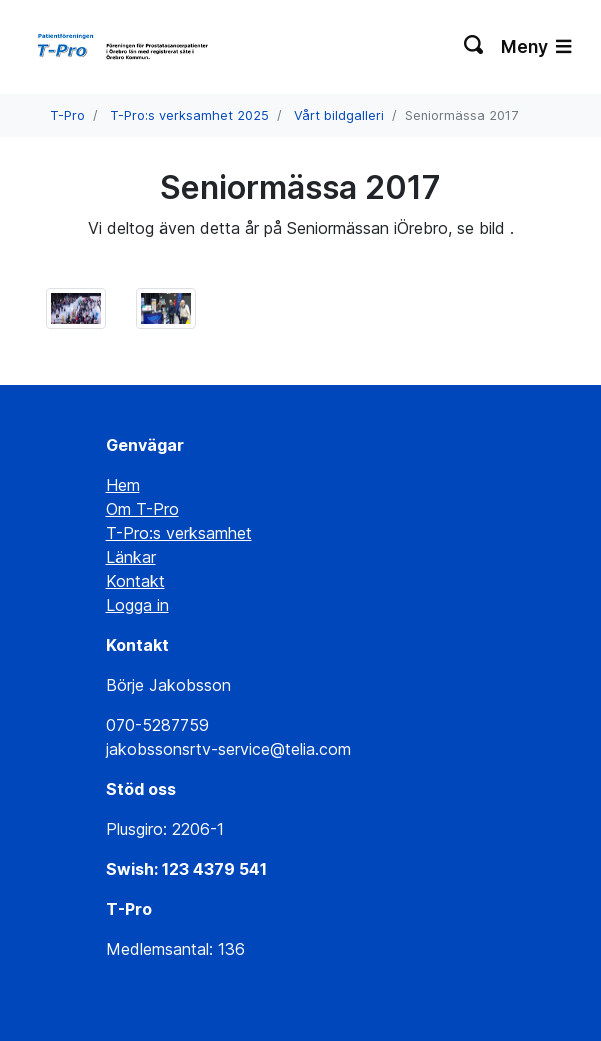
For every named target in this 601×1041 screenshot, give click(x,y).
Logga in (137, 605)
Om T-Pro (142, 509)
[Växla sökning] (474, 47)
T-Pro (67, 115)
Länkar (131, 557)
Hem (123, 485)
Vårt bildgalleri (339, 115)
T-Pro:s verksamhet (179, 533)
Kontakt (135, 581)
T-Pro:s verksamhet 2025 (189, 115)
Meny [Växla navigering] (536, 46)
